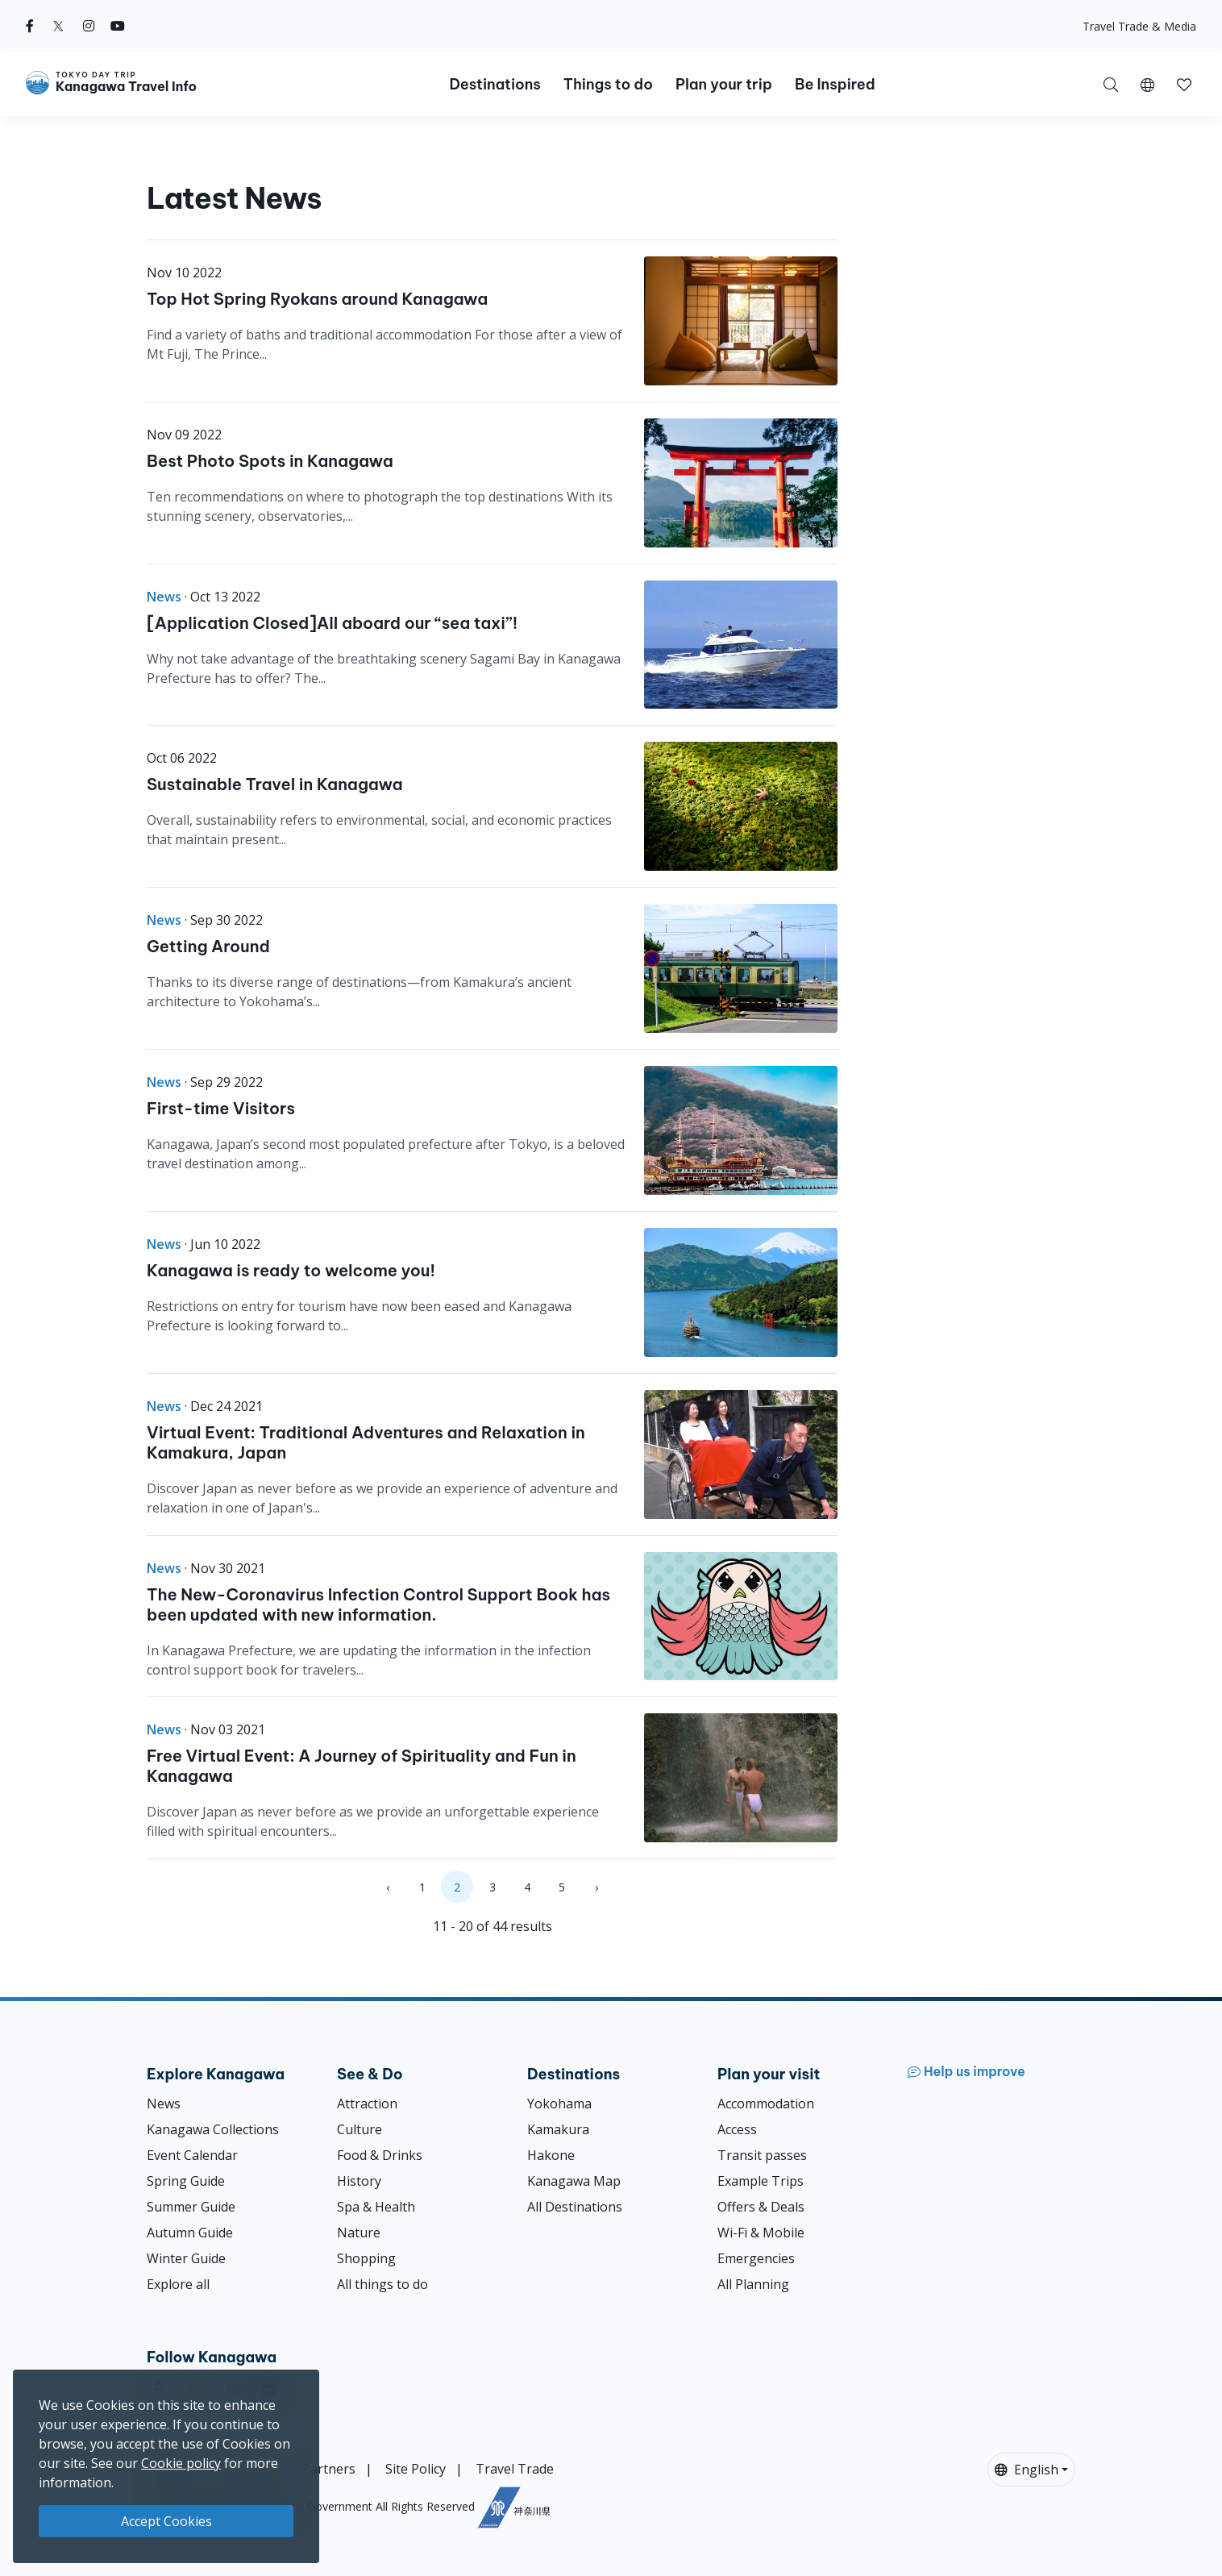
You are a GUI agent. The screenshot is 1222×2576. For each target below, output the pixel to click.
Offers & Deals (760, 2207)
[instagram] (88, 25)
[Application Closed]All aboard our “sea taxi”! (332, 623)
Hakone (551, 2155)
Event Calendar (192, 2155)
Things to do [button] (608, 84)
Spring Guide (186, 2181)
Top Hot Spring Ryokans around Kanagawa (317, 299)
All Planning (753, 2284)
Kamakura (558, 2129)
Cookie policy (181, 2463)
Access (737, 2129)
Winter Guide (186, 2258)
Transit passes (762, 2155)
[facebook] (30, 25)
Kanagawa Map (574, 2181)
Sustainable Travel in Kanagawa (275, 784)
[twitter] (58, 25)
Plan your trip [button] (723, 84)
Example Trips (760, 2181)
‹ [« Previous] (387, 1887)
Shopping (366, 2258)
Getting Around (208, 946)
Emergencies (756, 2258)
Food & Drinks (379, 2155)
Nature (358, 2232)
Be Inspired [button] (835, 84)
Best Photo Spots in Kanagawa (270, 461)
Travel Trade (515, 2469)
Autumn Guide (190, 2232)
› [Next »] (596, 1887)
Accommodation (765, 2103)
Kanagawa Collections (213, 2129)
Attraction (367, 2103)
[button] (1147, 84)
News (164, 2103)
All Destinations (574, 2207)
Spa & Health (376, 2207)
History (359, 2181)
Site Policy (415, 2469)
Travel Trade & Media (1139, 26)
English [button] (1026, 2469)
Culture (359, 2129)
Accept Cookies (166, 2521)
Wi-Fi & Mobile (760, 2232)
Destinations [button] (494, 84)
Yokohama (559, 2103)
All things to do (382, 2284)
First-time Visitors (221, 1108)
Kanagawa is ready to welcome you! (291, 1270)
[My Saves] (1184, 84)
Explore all (178, 2284)
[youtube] (117, 25)
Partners (328, 2469)
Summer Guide (191, 2207)
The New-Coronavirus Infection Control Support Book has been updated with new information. (378, 1604)
